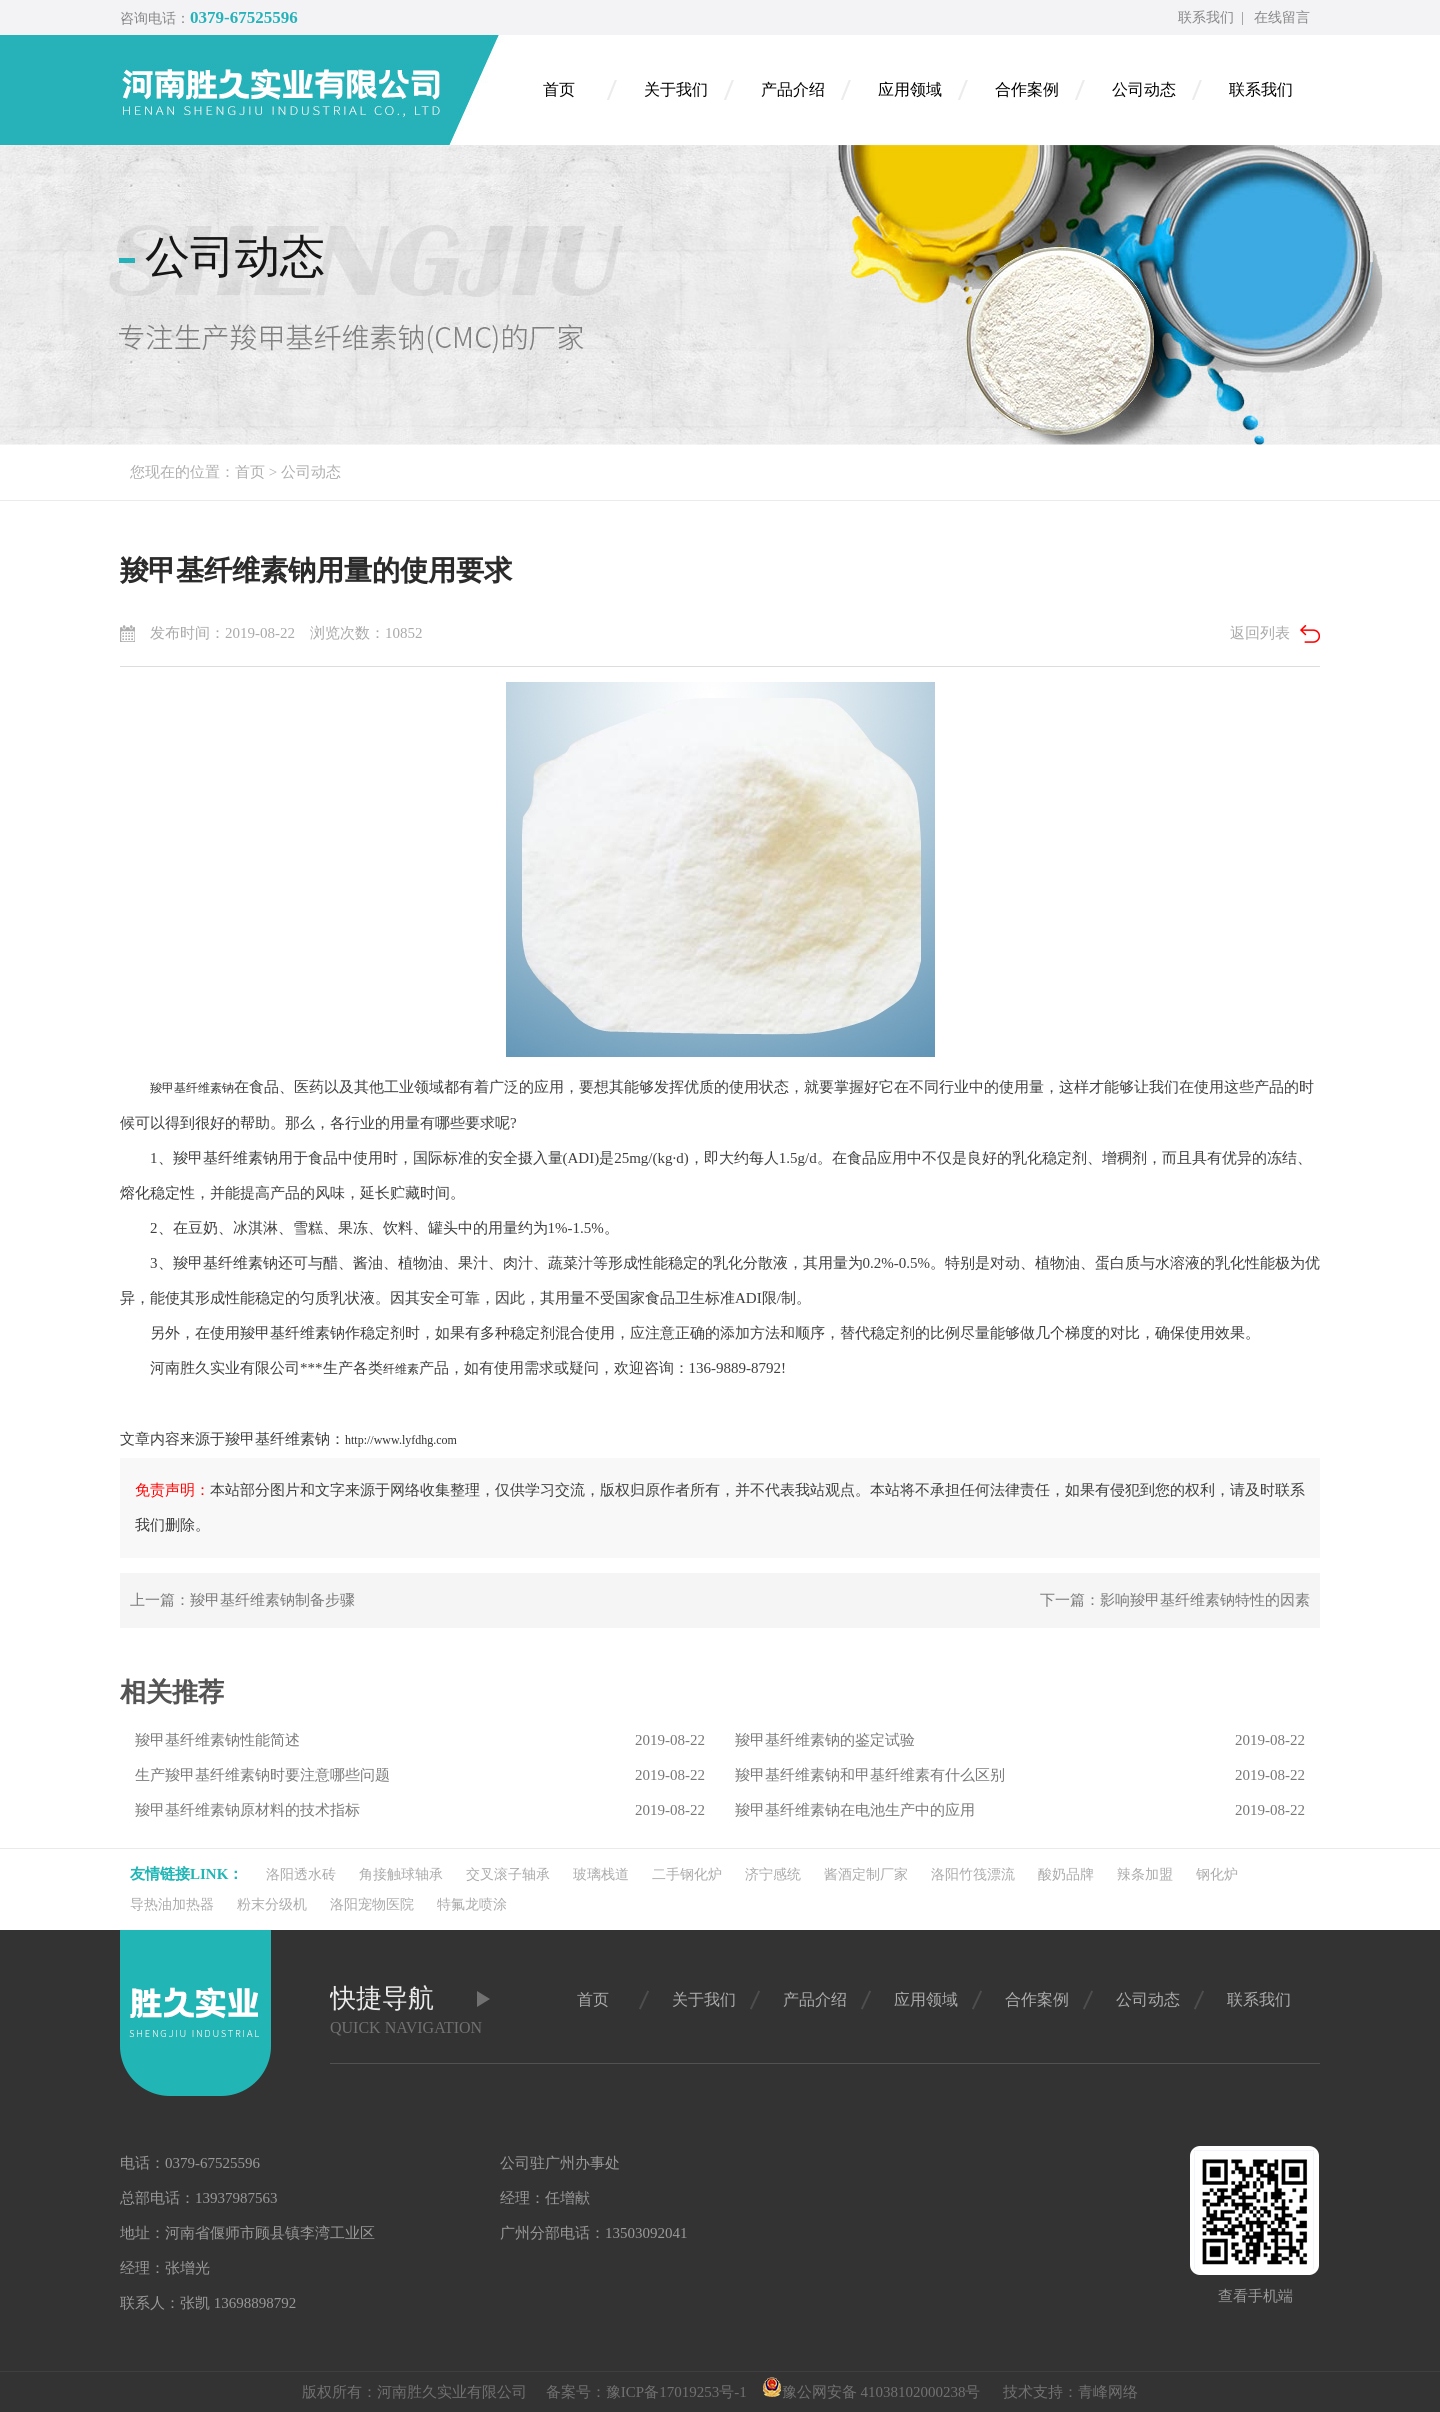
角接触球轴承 (401, 1874)
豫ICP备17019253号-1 (676, 2392)
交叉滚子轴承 (508, 1874)
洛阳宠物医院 (372, 1904)
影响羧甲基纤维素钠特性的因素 (1205, 1600)
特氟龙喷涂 (472, 1904)
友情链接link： (186, 1874)
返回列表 (1260, 633)
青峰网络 (1108, 2392)
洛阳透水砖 (301, 1874)
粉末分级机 (272, 1904)
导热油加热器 (172, 1904)
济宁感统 (773, 1874)
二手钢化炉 (687, 1874)
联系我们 (1206, 17)
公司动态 (311, 472)
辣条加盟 (1145, 1874)
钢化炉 (1217, 1874)
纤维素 (401, 1369)
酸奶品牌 (1066, 1874)
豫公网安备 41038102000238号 (871, 2392)
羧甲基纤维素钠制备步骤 (272, 1600)
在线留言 (1282, 17)
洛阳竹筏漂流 (973, 1874)
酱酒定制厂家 (866, 1874)
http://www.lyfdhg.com (401, 1440)
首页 (250, 472)
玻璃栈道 (601, 1874)
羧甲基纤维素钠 (192, 1088)
